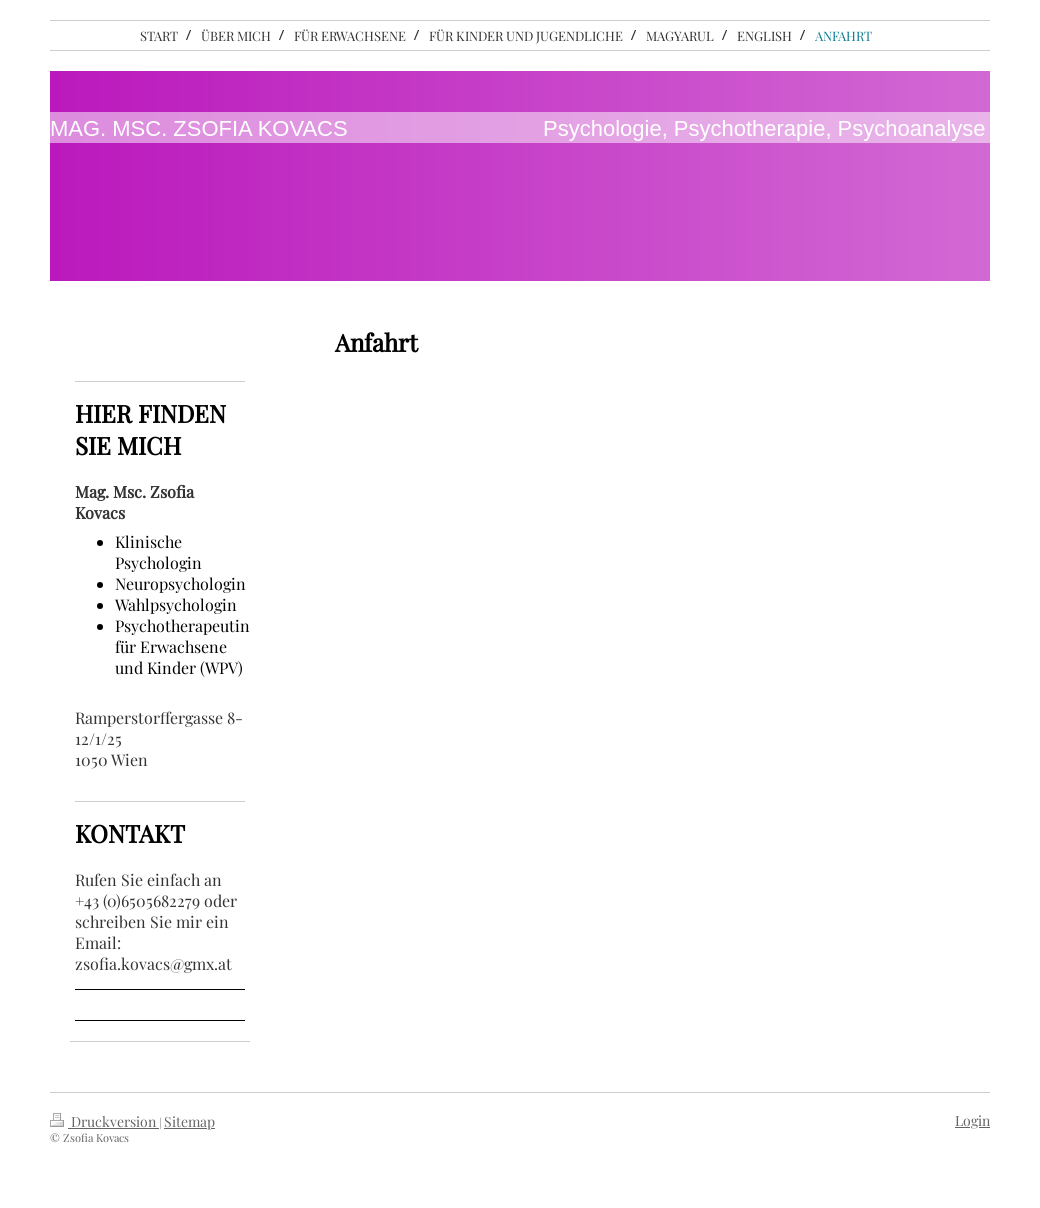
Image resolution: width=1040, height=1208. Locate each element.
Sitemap (189, 1121)
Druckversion (104, 1121)
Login (972, 1120)
